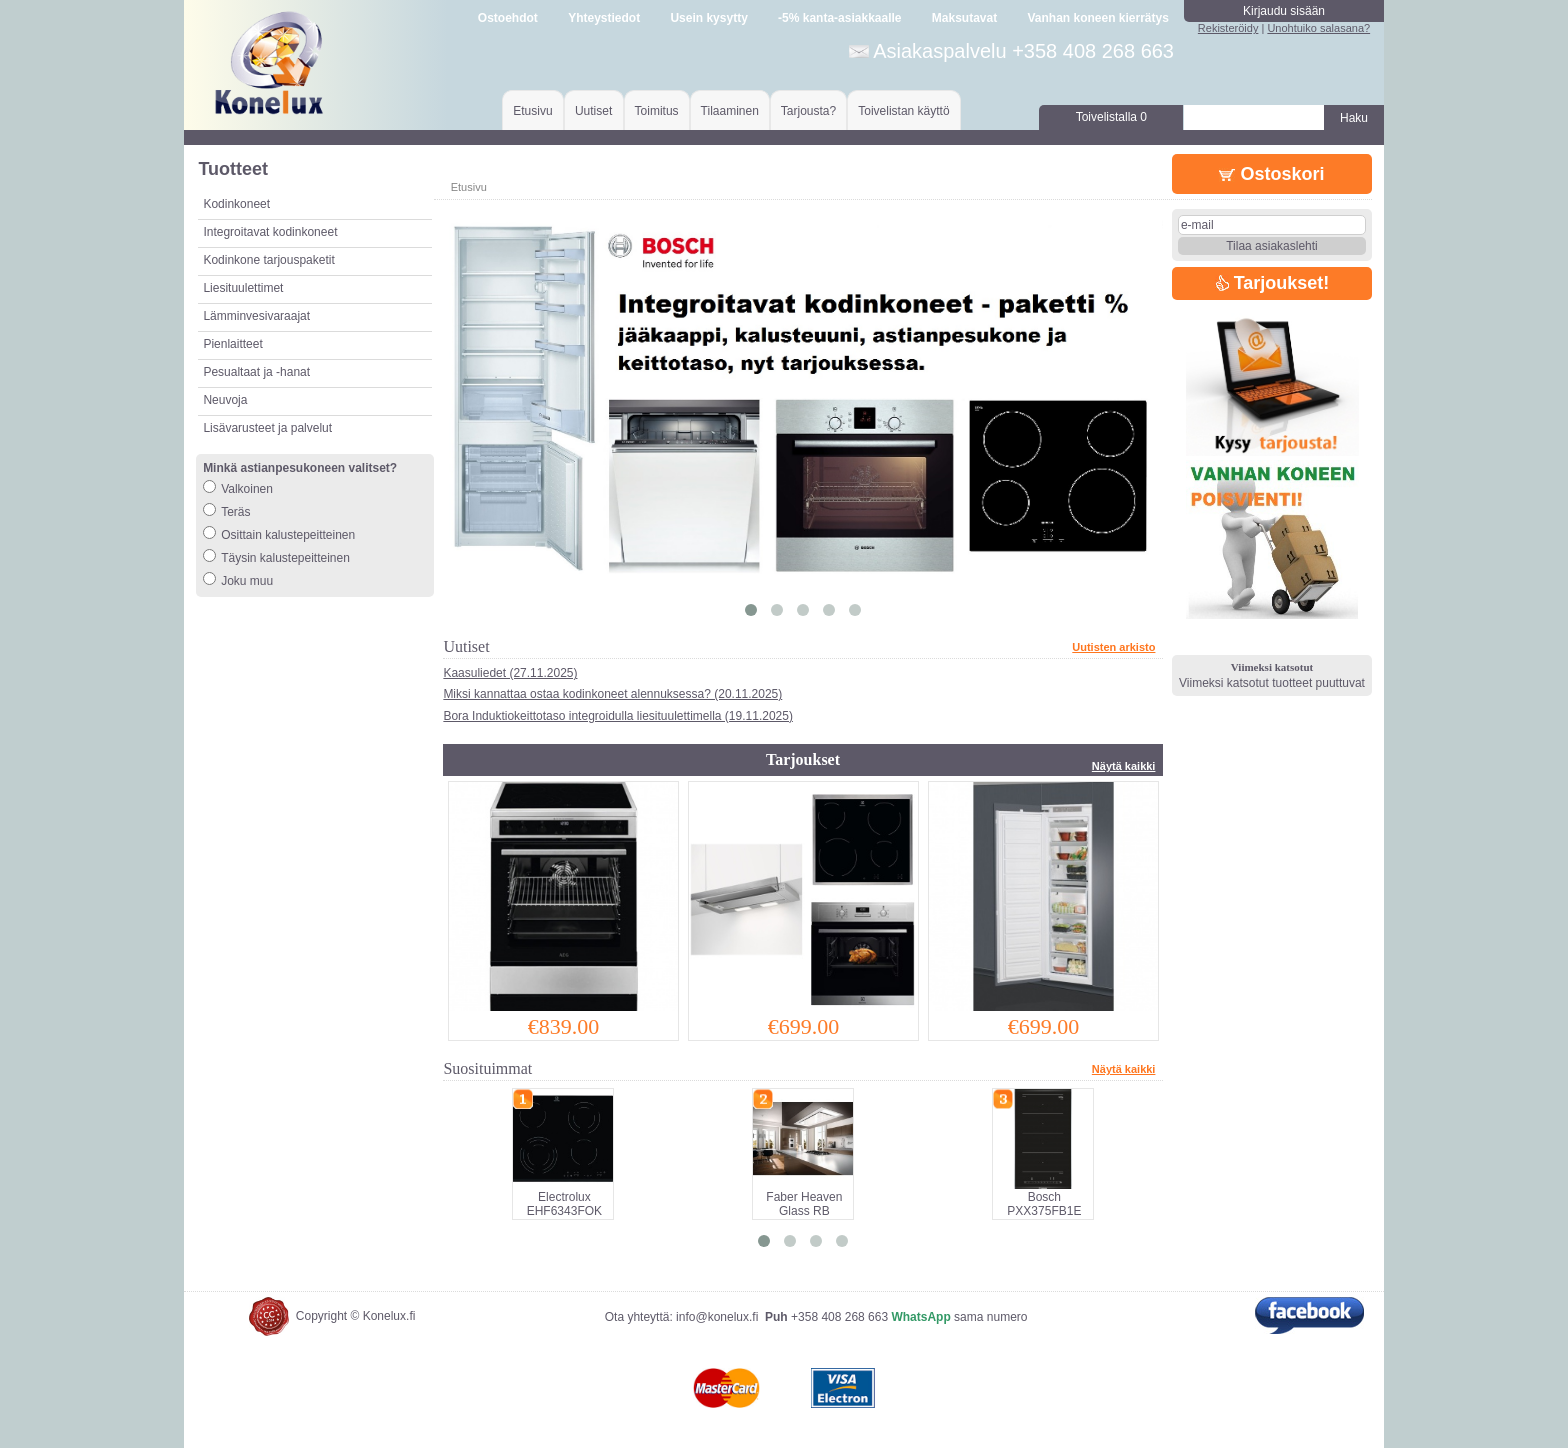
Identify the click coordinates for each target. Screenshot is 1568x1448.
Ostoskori (1271, 174)
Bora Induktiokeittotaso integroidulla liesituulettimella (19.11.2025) (618, 716)
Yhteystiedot (604, 18)
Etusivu (532, 111)
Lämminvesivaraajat (256, 316)
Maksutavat (964, 18)
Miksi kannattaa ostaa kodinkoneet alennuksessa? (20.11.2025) (612, 694)
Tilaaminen (730, 111)
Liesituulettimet (243, 288)
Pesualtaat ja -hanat (256, 372)
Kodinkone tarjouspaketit (268, 260)
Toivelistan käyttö (903, 111)
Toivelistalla (1111, 117)
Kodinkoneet (236, 204)
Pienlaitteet (232, 344)
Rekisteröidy (1228, 28)
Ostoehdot (508, 18)
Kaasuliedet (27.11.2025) (510, 673)
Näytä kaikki (1124, 766)
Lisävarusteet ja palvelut (267, 428)
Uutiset (593, 111)
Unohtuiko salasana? (1318, 28)
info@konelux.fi (717, 1317)
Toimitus (657, 111)
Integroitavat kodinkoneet (270, 232)
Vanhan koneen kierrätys (1097, 18)
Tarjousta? (808, 111)
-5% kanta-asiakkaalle (839, 18)
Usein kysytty (708, 18)
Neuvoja (225, 400)
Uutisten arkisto (1113, 647)
